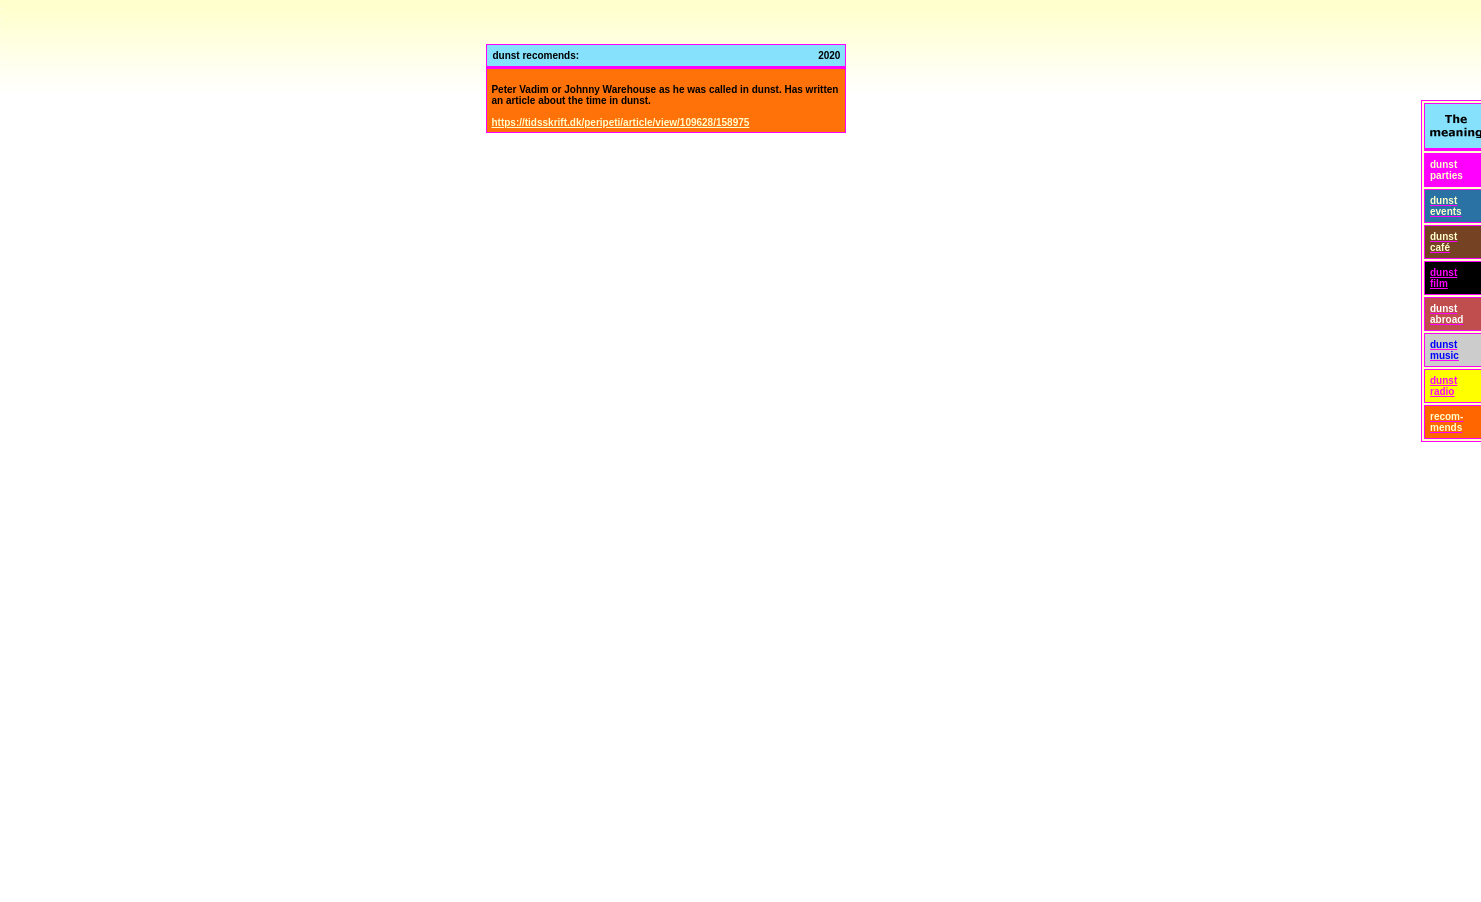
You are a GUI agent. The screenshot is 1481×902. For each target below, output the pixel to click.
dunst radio (1443, 386)
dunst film (1443, 278)
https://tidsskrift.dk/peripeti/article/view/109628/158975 (620, 122)
